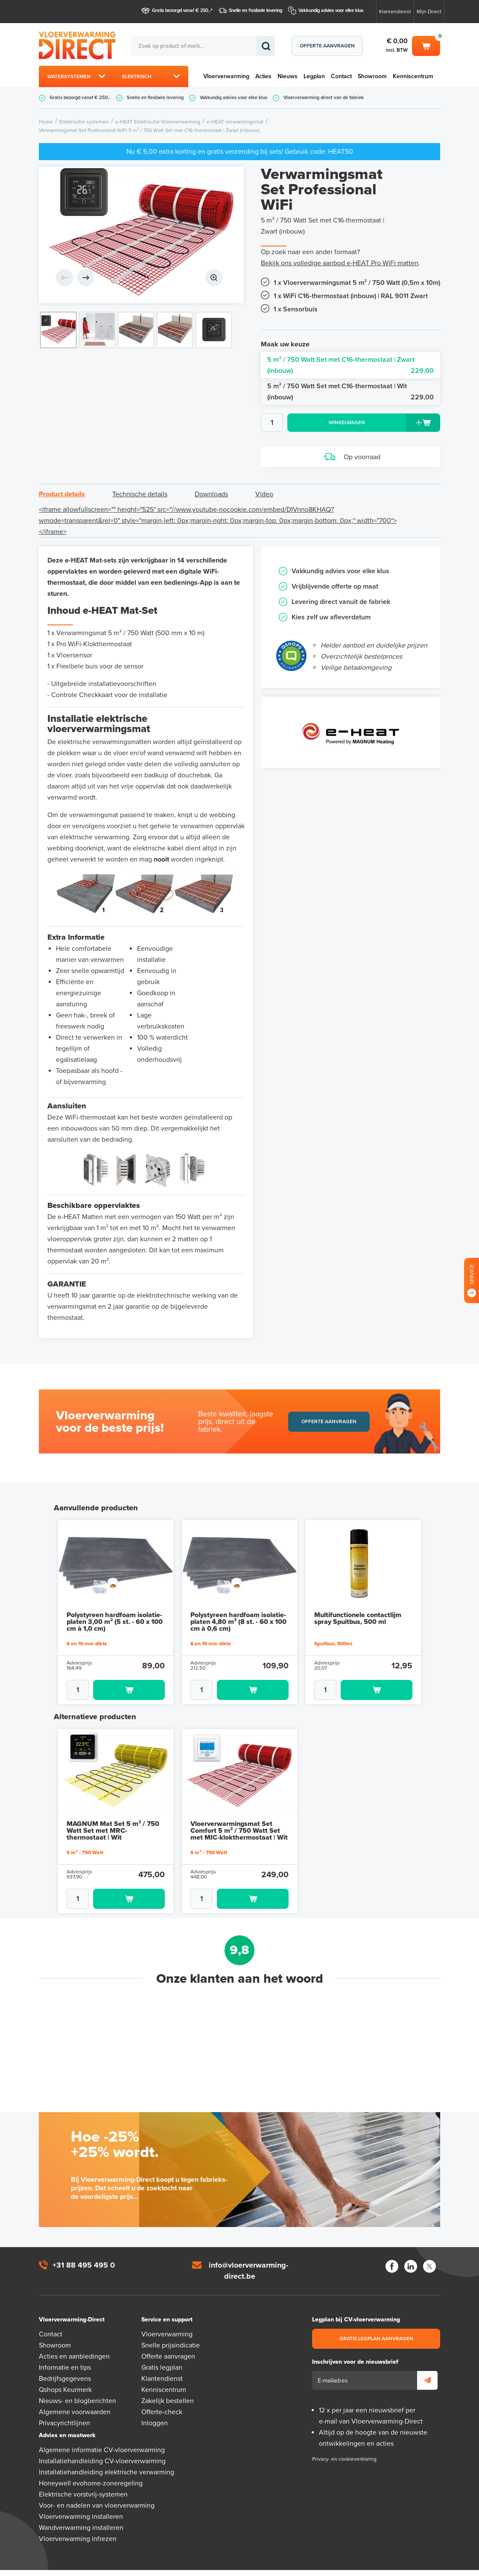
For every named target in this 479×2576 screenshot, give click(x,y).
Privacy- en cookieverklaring (344, 2444)
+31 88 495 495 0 (84, 2249)
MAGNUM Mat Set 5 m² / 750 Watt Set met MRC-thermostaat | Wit (113, 1815)
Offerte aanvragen (327, 46)
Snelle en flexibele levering (255, 10)
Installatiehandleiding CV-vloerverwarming (102, 2445)
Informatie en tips (65, 2352)
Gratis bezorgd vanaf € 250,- (181, 10)
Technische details (139, 494)
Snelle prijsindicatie (170, 2330)
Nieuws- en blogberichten (77, 2385)
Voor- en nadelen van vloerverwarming (97, 2490)
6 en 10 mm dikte (87, 1628)
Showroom (372, 76)
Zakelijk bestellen (167, 2385)
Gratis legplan (161, 2352)
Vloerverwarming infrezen (78, 2523)
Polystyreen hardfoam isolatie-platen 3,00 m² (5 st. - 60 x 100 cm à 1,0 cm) (115, 1606)
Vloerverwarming (226, 76)
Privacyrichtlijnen (64, 2407)
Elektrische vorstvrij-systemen (83, 2479)
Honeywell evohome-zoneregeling (91, 2468)
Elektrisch (137, 76)
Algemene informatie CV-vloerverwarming (102, 2434)
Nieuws (287, 76)
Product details (62, 494)
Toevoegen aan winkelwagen (129, 1675)
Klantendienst (395, 12)
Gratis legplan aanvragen (376, 2323)
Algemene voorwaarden (75, 2396)
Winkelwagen (426, 45)
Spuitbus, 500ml (333, 1628)
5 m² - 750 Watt (85, 1837)
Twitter (429, 2251)
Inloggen (154, 2407)
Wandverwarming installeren (81, 2512)
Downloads (211, 494)
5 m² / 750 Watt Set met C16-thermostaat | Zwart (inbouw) (350, 365)
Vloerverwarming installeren (81, 2501)
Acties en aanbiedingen (74, 2341)
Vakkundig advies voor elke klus (330, 10)
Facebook (392, 2251)
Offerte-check (161, 2396)
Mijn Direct (429, 12)
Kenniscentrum (413, 76)
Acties (263, 76)
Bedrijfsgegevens (65, 2363)
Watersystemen (69, 76)
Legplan (314, 76)
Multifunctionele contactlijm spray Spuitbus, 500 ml (357, 1603)
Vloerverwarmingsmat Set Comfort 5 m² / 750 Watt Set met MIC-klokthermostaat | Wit (239, 1815)
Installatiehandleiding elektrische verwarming (106, 2457)
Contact (341, 76)
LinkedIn (410, 2251)
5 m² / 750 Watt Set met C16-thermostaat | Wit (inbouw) (350, 392)
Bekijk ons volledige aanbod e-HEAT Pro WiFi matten (339, 263)
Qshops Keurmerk (65, 2374)
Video (264, 494)
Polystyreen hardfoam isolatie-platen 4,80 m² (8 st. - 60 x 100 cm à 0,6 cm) (238, 1606)
